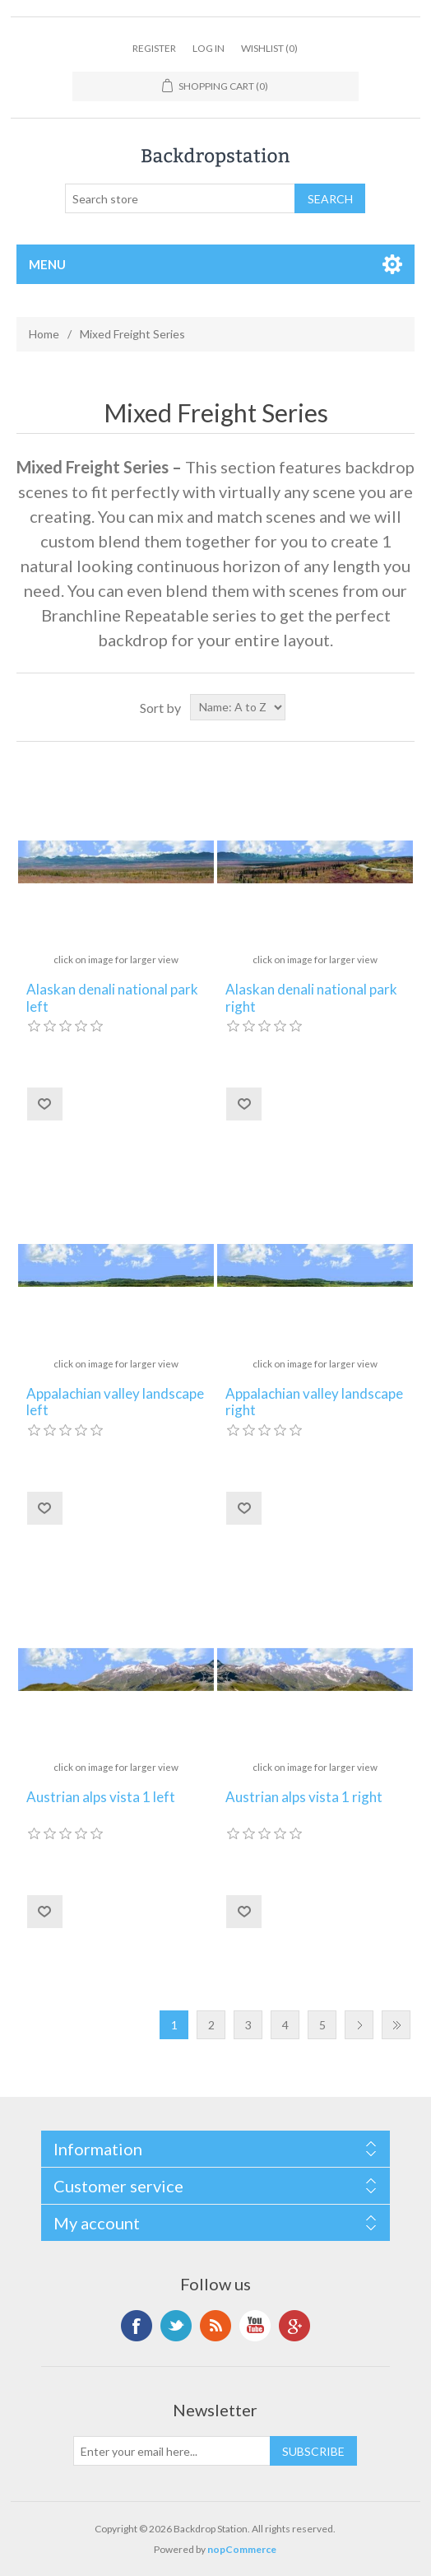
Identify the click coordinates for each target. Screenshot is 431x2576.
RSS (215, 2325)
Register (154, 48)
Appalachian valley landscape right (314, 1402)
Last (396, 2024)
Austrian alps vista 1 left (100, 1797)
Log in (208, 48)
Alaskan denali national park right (311, 997)
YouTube (255, 2325)
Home (44, 334)
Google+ (294, 2325)
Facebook (136, 2325)
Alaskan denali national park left (112, 997)
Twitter (176, 2325)
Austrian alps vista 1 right (303, 1797)
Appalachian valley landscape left (115, 1402)
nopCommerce (241, 2549)
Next (359, 2024)
